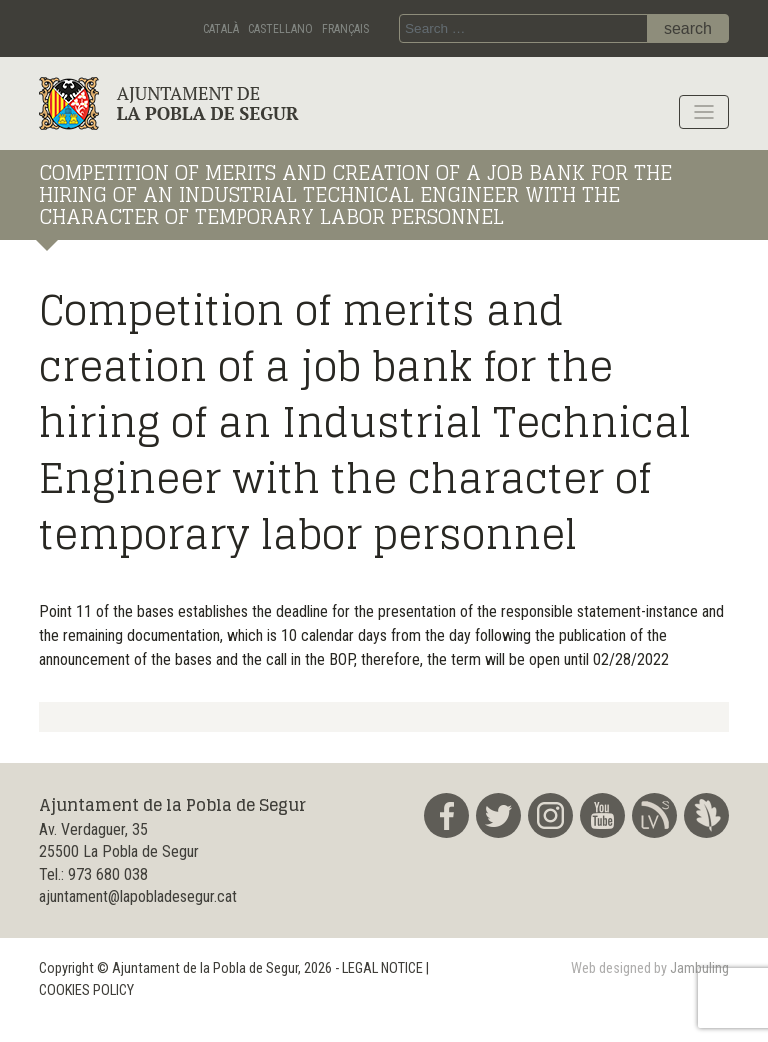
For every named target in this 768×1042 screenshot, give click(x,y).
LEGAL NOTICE (382, 968)
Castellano (280, 29)
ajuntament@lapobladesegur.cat (138, 896)
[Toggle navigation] (704, 112)
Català (221, 29)
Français (345, 29)
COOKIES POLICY (86, 990)
